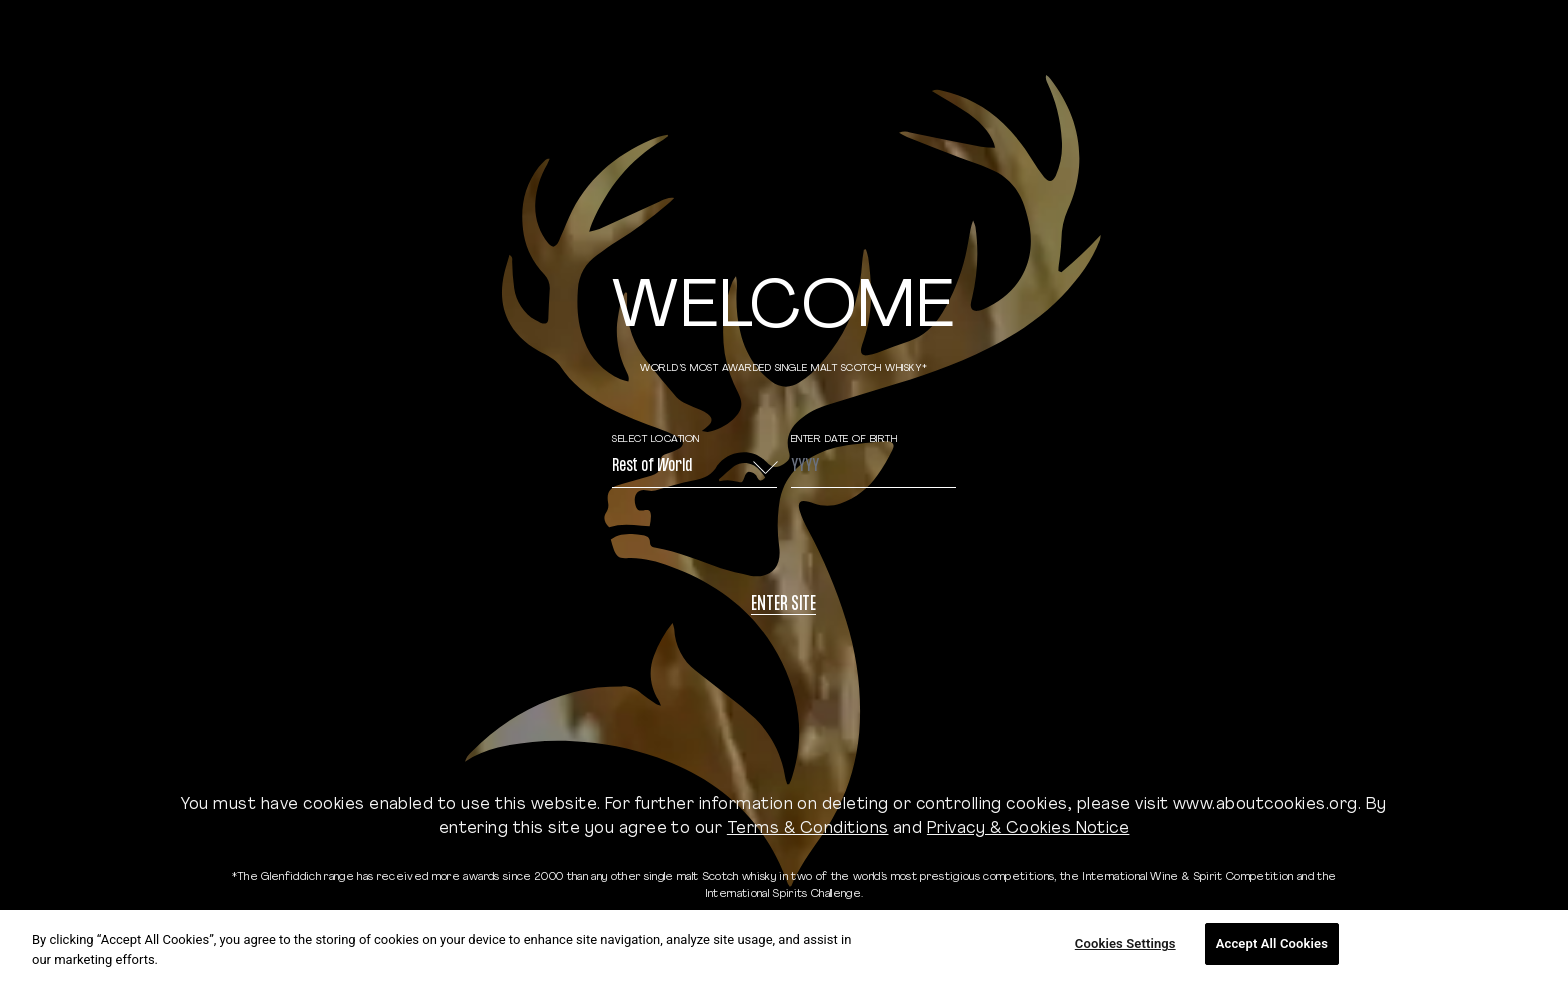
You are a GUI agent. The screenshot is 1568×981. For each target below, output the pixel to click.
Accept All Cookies (1272, 943)
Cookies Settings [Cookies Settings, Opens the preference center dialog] (1125, 943)
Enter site (783, 605)
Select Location (656, 439)
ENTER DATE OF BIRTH (844, 439)
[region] (784, 945)
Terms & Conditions (808, 829)
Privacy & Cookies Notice (1028, 829)
